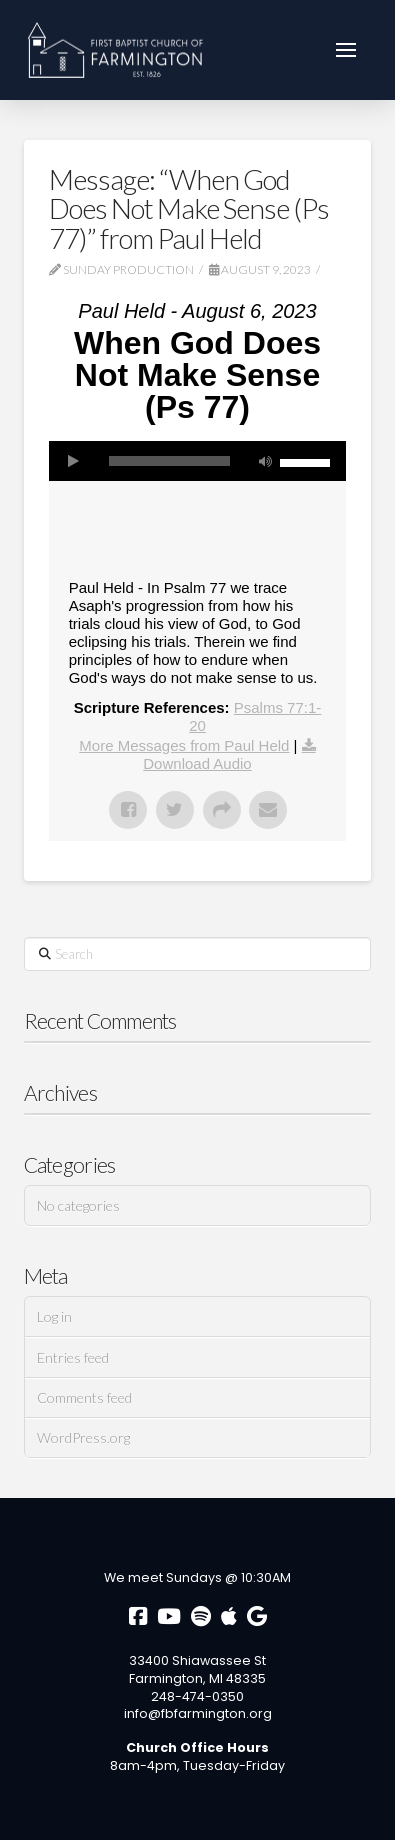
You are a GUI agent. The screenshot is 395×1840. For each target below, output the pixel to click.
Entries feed (73, 1357)
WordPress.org (83, 1437)
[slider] (170, 461)
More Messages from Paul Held (184, 745)
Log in (54, 1316)
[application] (198, 461)
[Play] (74, 461)
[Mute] (265, 461)
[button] (346, 50)
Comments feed (84, 1397)
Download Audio (197, 763)
